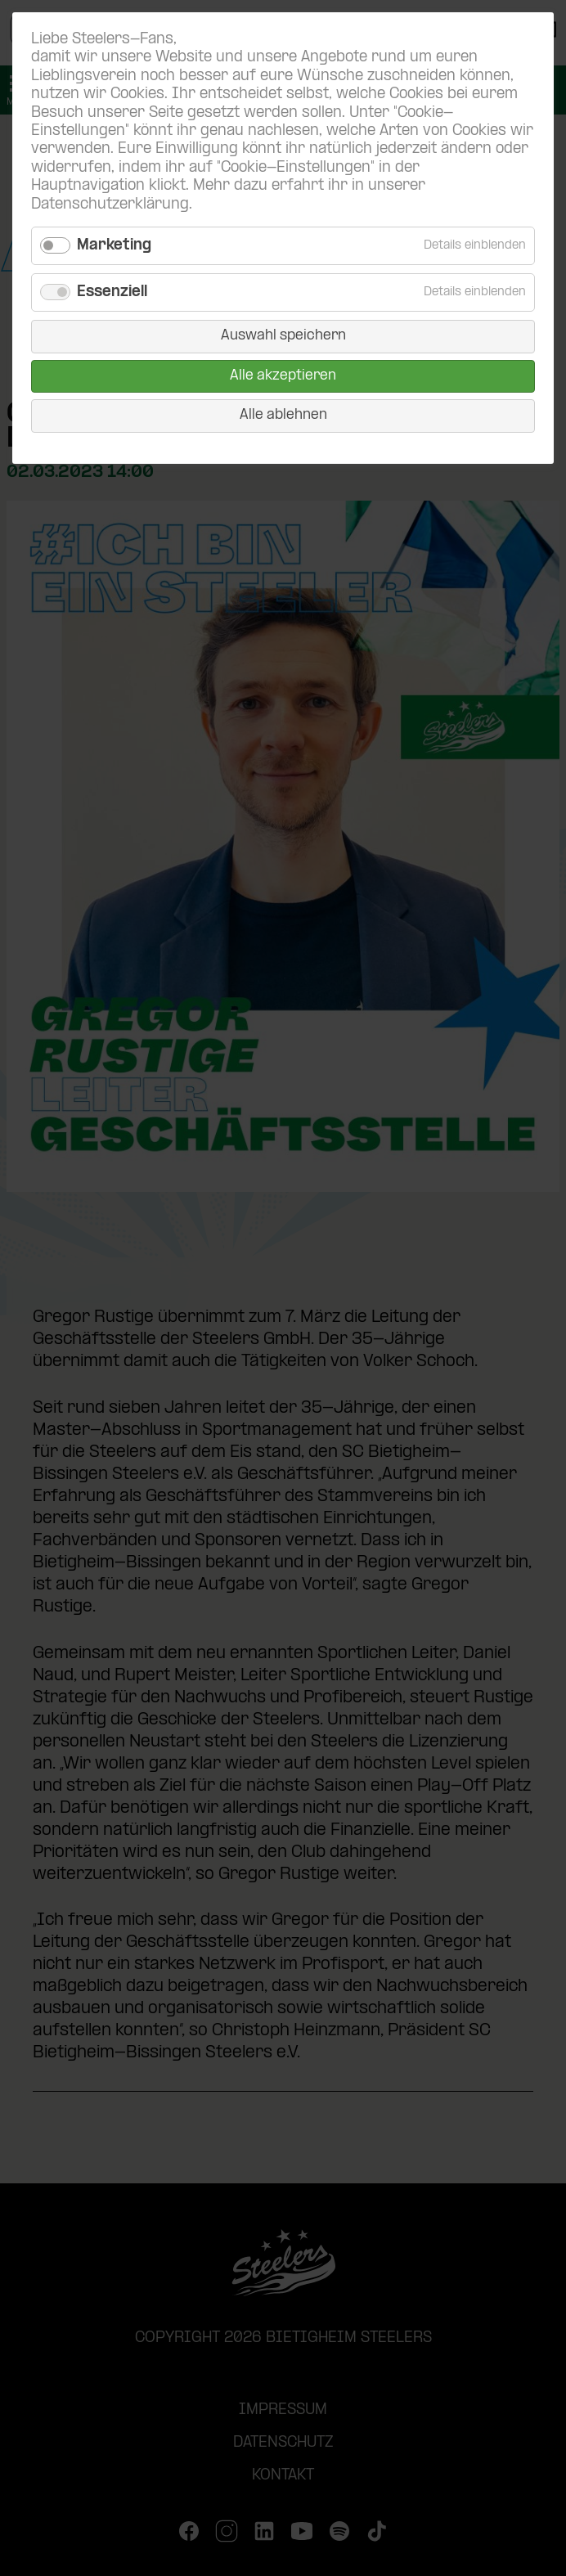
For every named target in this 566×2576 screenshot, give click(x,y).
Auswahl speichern (283, 336)
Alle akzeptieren (283, 376)
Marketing (114, 246)
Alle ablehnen (283, 415)
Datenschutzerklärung (110, 205)
